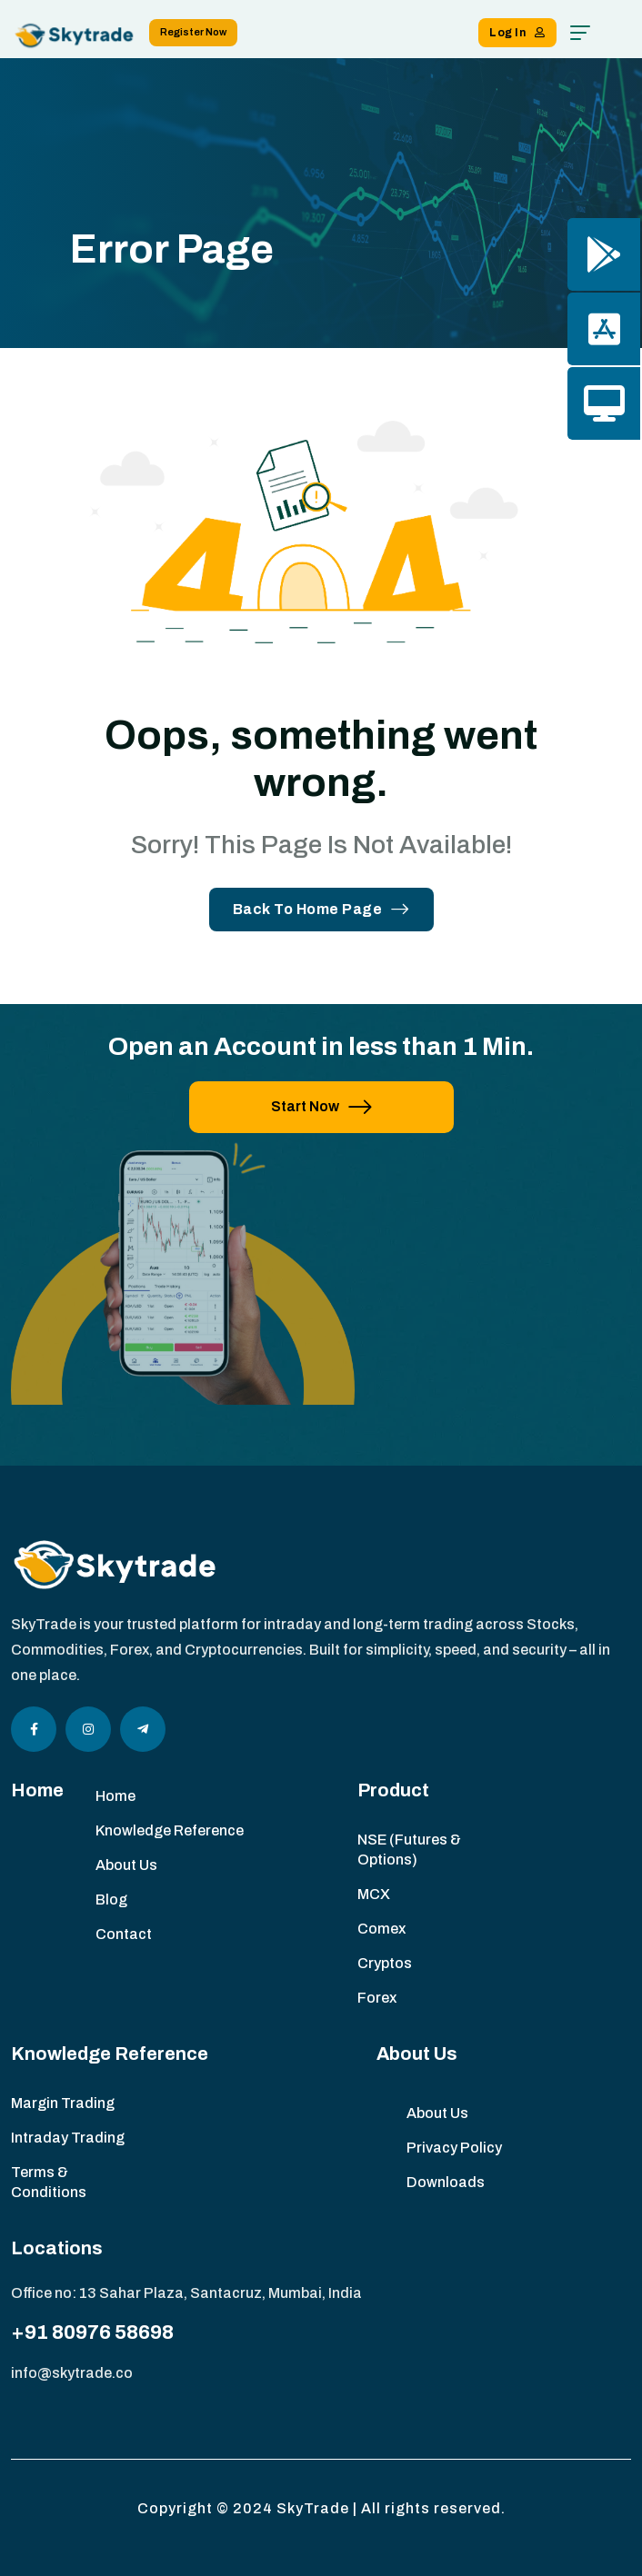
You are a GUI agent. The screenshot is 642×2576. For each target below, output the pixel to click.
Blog (111, 1899)
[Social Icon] (33, 1729)
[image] (183, 1285)
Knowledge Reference (169, 1830)
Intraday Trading (68, 2137)
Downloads (445, 2182)
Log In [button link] (517, 32)
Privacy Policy (454, 2147)
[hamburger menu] (580, 32)
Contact (123, 1934)
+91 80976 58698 (92, 2332)
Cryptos (384, 1963)
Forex (376, 1997)
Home (115, 1796)
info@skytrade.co (72, 2373)
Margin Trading (63, 2103)
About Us (126, 1865)
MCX (373, 1894)
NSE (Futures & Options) (409, 1849)
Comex (381, 1928)
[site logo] (74, 35)
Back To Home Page (321, 909)
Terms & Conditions (48, 2182)
